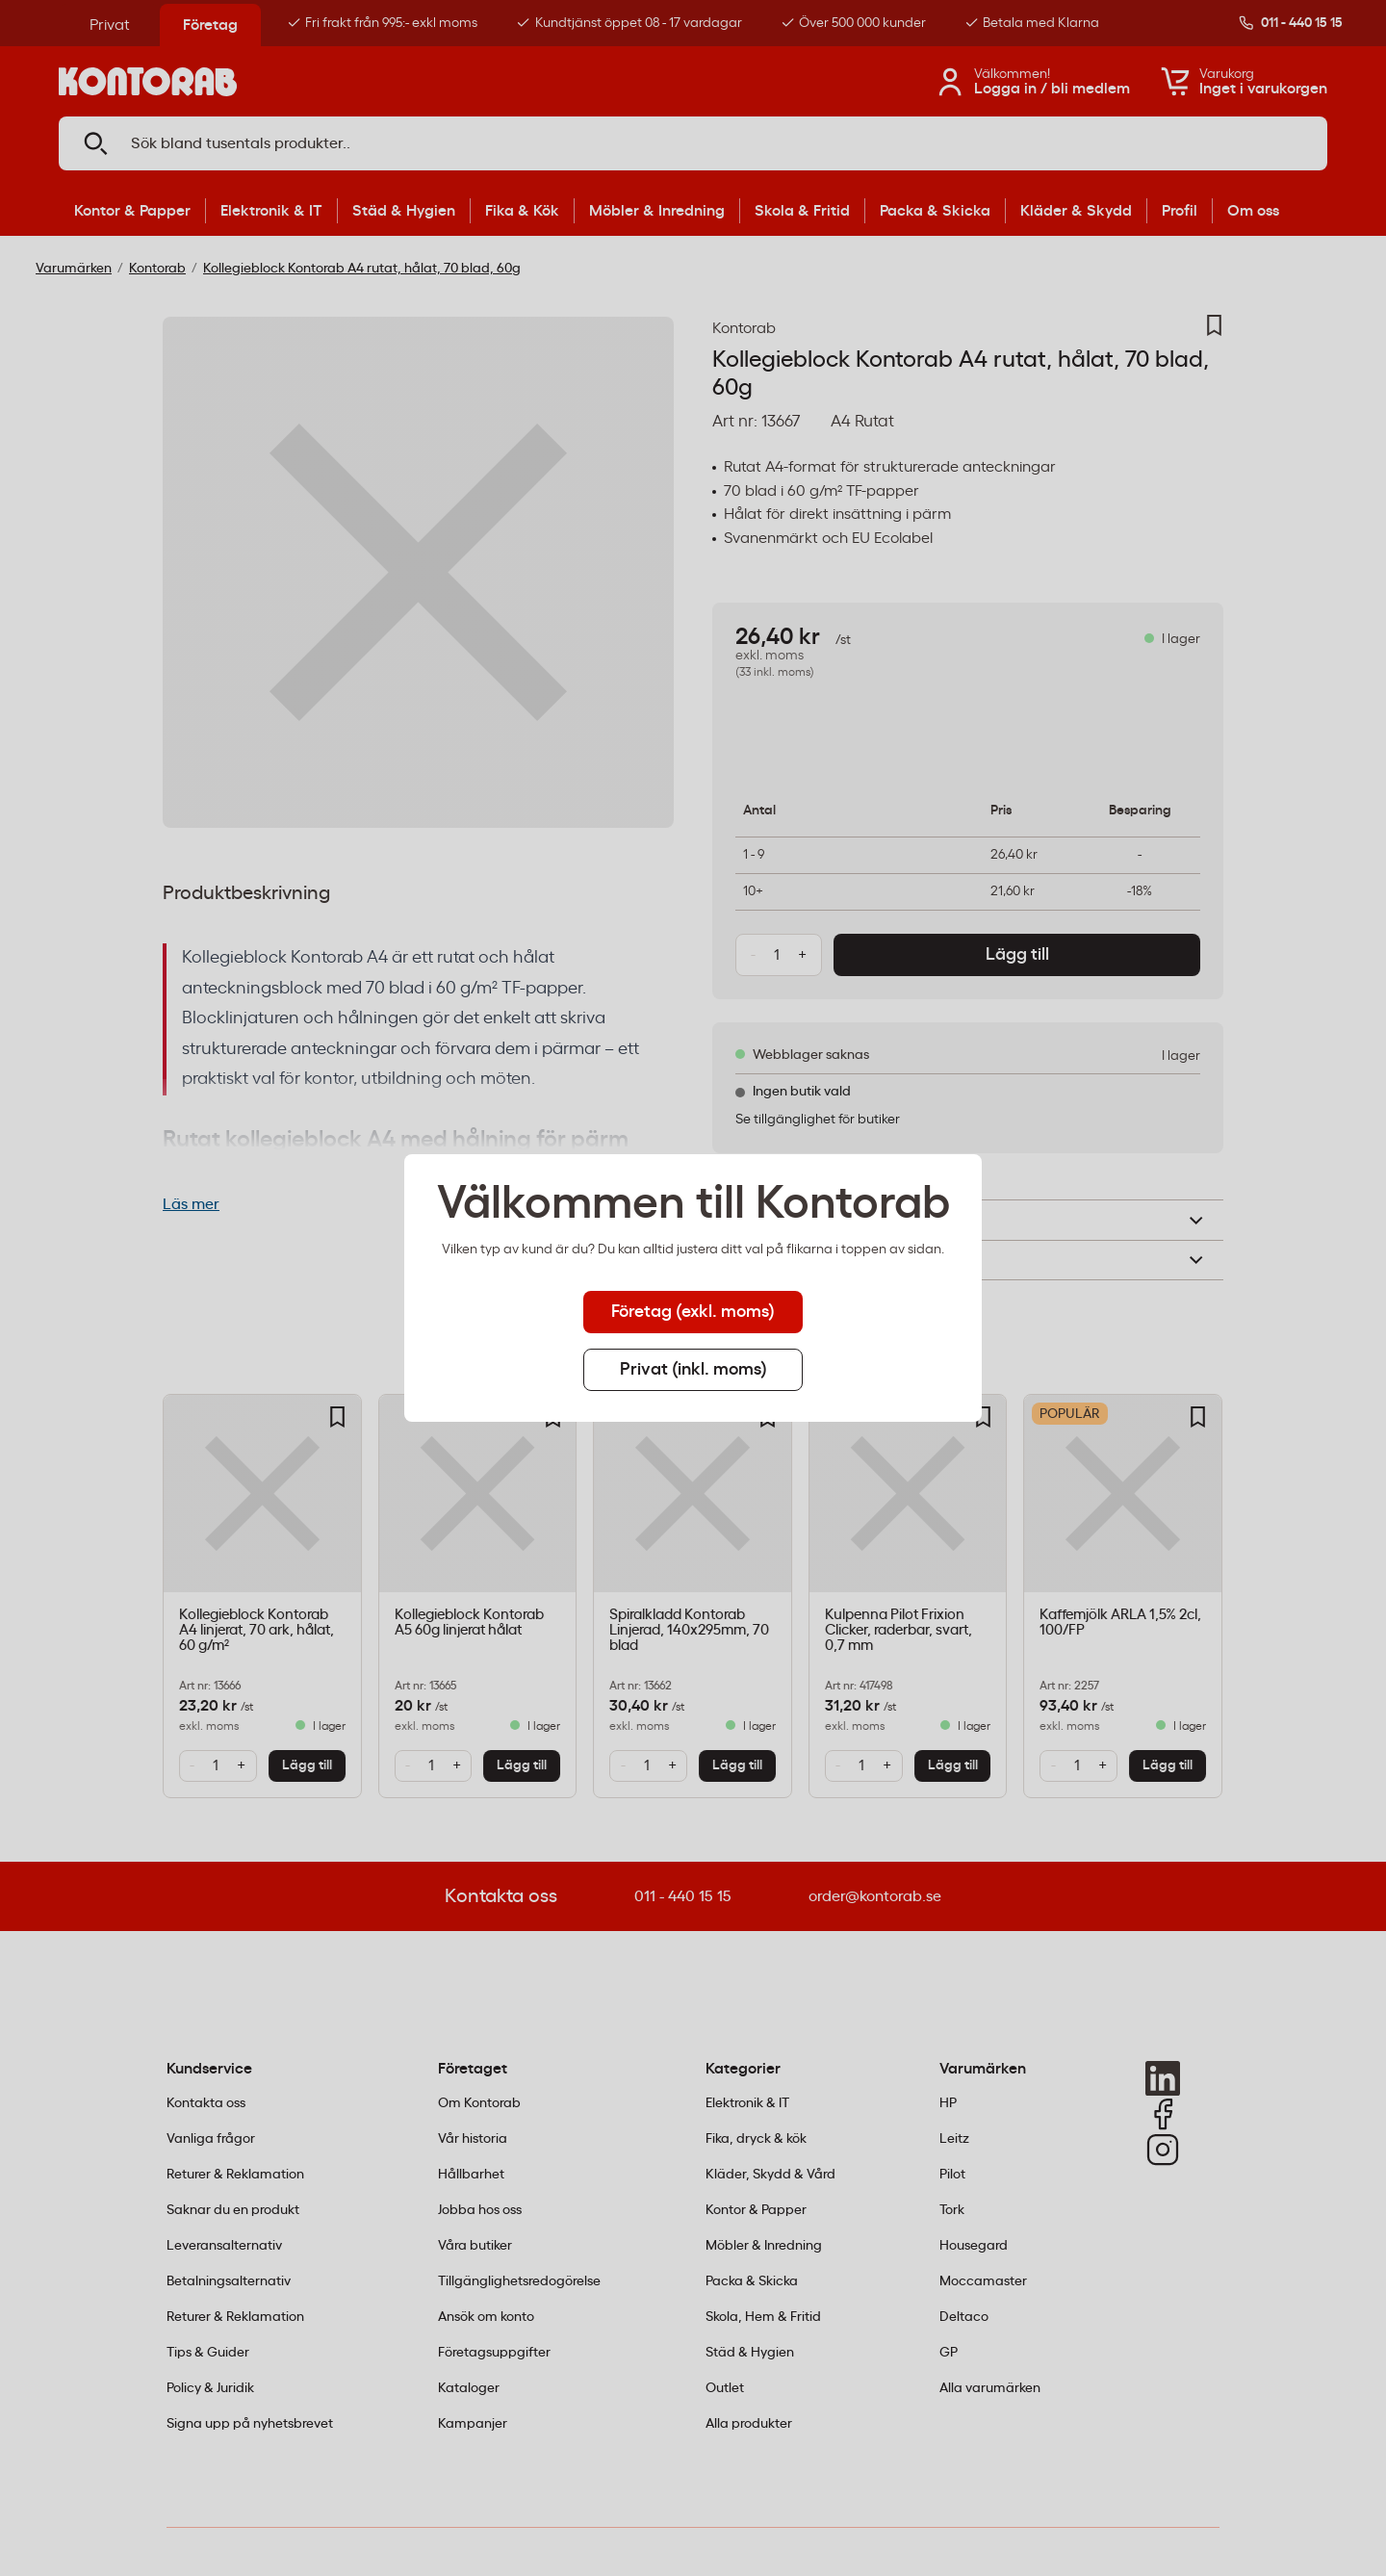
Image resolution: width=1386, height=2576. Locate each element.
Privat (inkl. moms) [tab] (693, 1369)
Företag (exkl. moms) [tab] (693, 1312)
